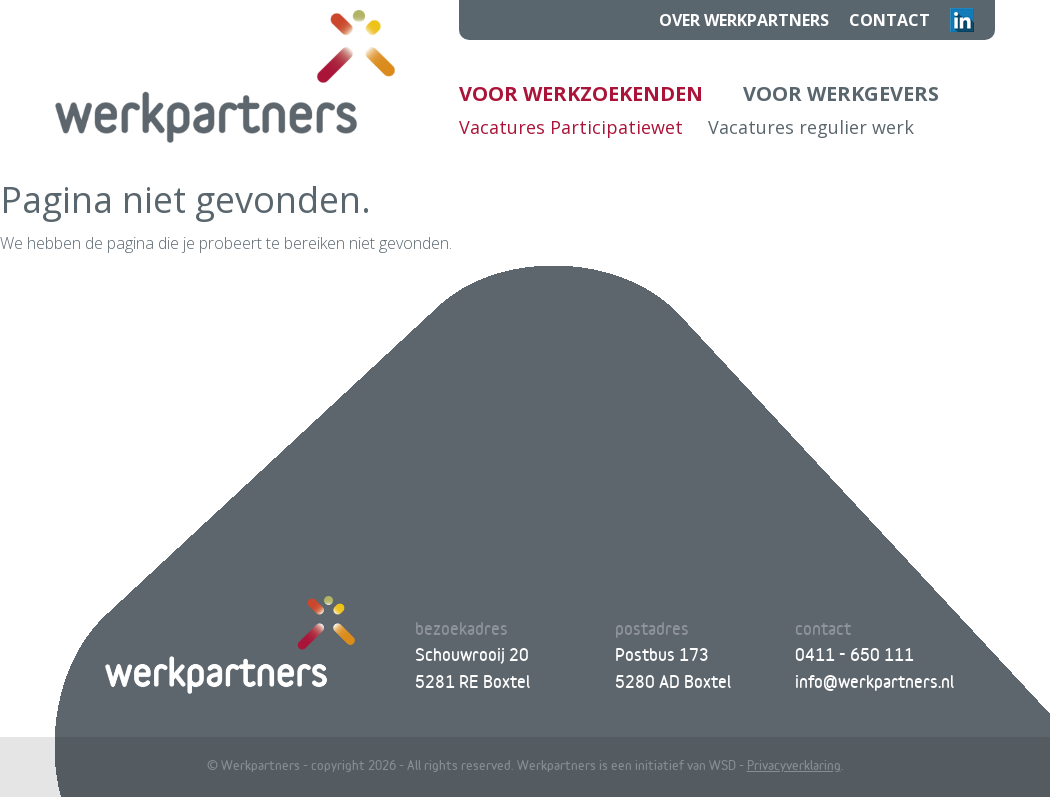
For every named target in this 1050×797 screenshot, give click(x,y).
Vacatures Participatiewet (571, 127)
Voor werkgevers (841, 93)
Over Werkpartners (744, 20)
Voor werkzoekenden (581, 93)
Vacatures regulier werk (811, 127)
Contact (889, 20)
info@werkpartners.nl (874, 681)
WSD (722, 765)
